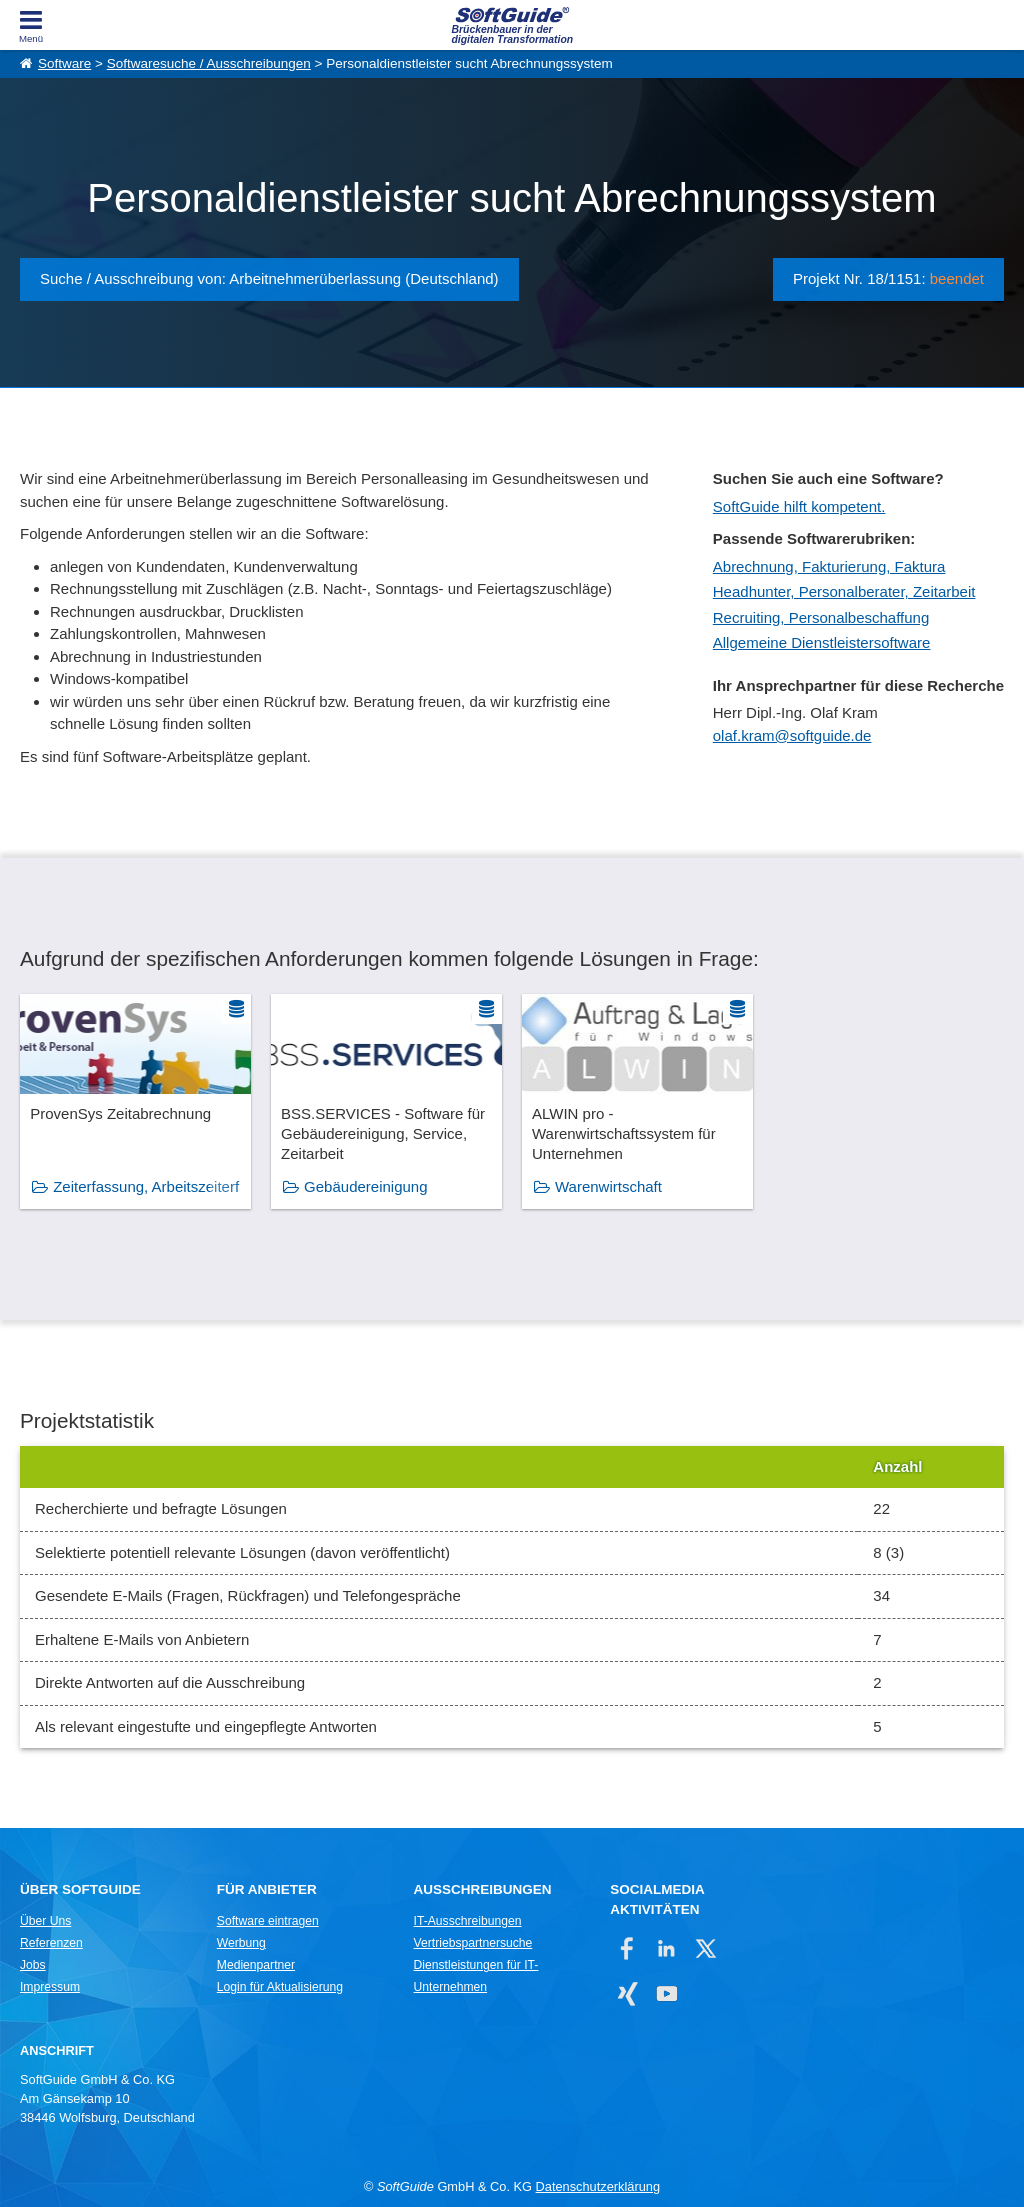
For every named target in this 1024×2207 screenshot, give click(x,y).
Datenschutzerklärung (598, 2186)
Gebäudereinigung (365, 1186)
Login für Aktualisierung (280, 1987)
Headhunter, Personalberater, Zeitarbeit (844, 591)
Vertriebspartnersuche (473, 1943)
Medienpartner (256, 1965)
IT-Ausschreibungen (468, 1921)
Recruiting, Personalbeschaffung (821, 617)
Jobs (33, 1965)
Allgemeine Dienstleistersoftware (822, 642)
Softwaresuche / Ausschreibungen (209, 63)
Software (64, 63)
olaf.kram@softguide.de (792, 735)
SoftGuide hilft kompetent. (799, 506)
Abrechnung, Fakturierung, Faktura (829, 566)
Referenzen (51, 1943)
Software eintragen (268, 1921)
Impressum (50, 1987)
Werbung (241, 1943)
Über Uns (45, 1921)
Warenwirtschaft (608, 1186)
